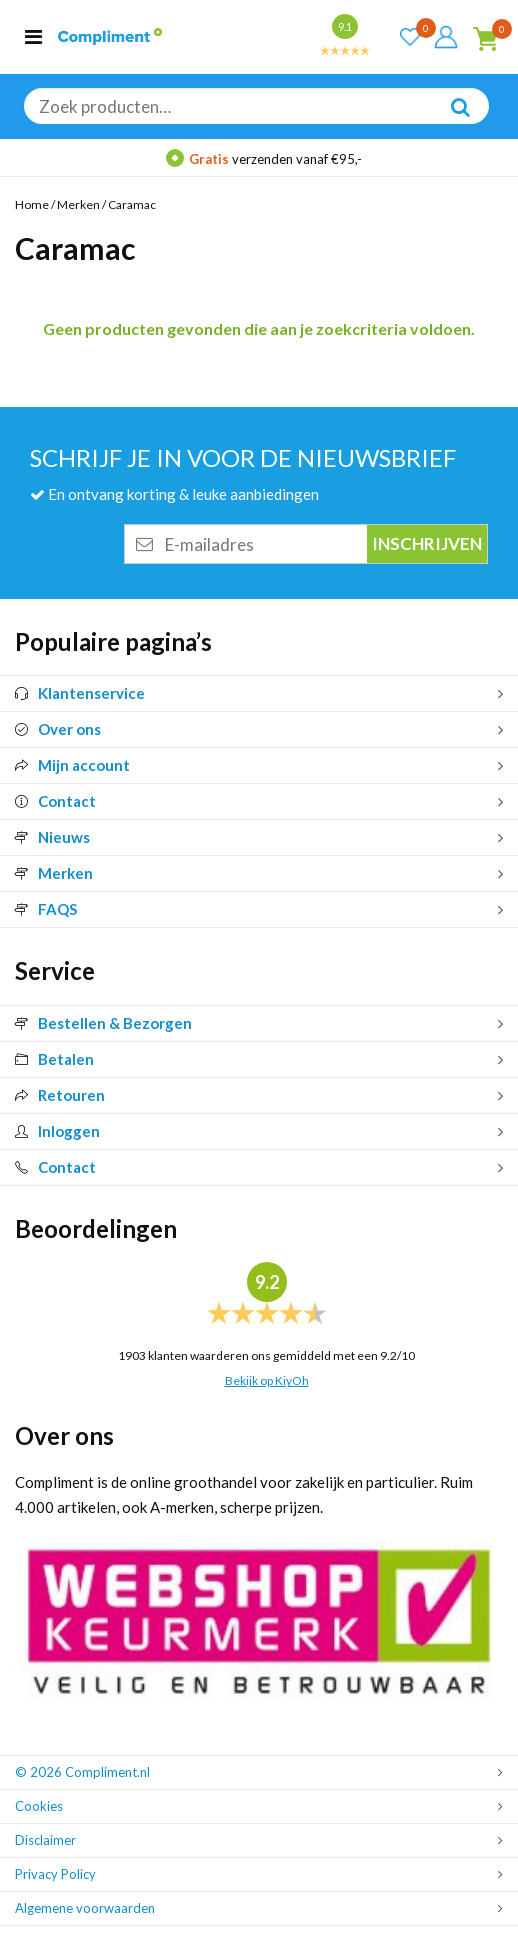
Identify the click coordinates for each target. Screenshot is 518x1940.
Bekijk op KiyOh (267, 1380)
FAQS (46, 909)
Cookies (39, 1806)
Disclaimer (45, 1840)
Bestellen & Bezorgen (103, 1023)
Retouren (60, 1095)
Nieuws (52, 837)
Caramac (132, 204)
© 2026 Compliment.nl (82, 1772)
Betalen (54, 1059)
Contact (55, 801)
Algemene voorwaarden (85, 1908)
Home (32, 204)
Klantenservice (80, 693)
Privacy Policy (55, 1874)
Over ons (58, 729)
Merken (78, 204)
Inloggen (57, 1131)
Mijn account (72, 765)
